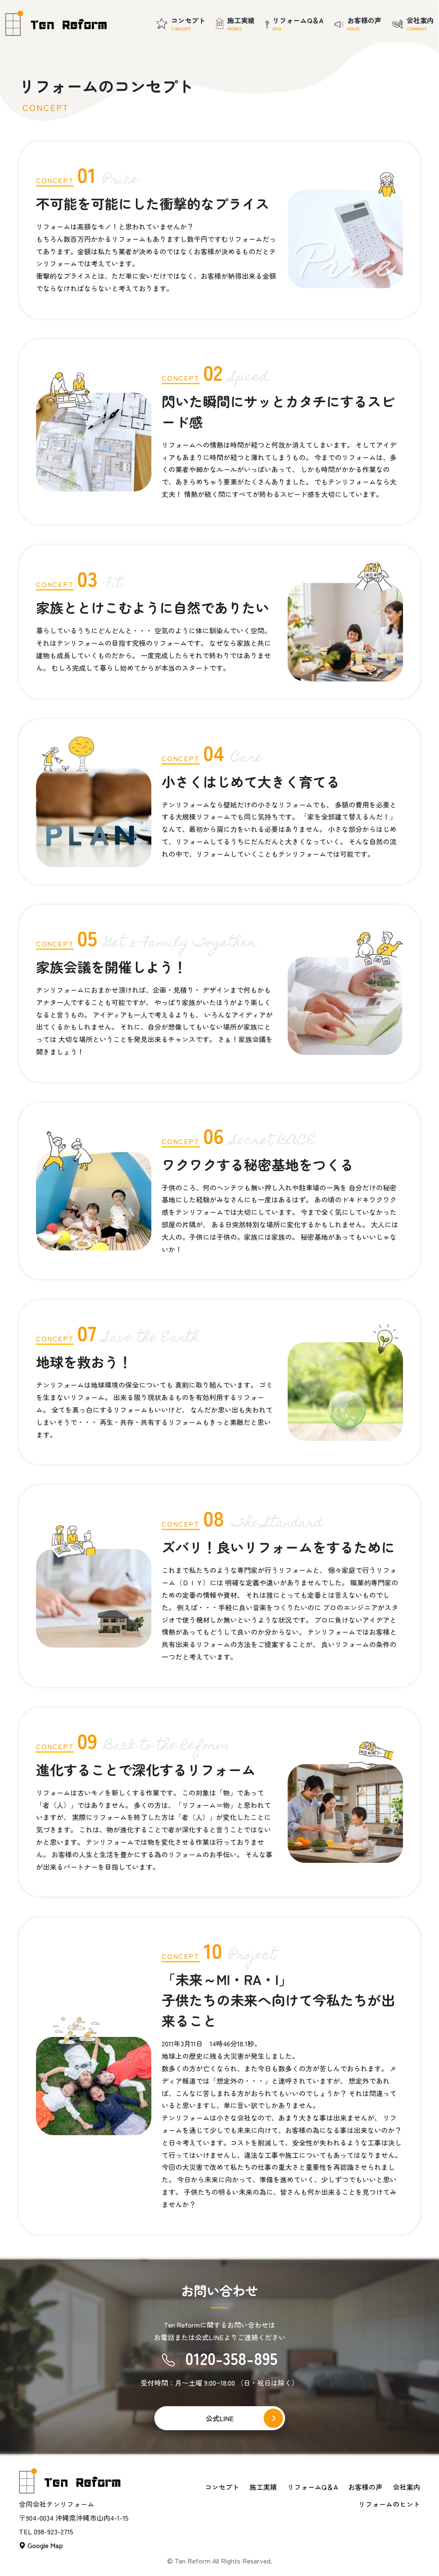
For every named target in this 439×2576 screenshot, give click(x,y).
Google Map (41, 2545)
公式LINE (220, 2418)
